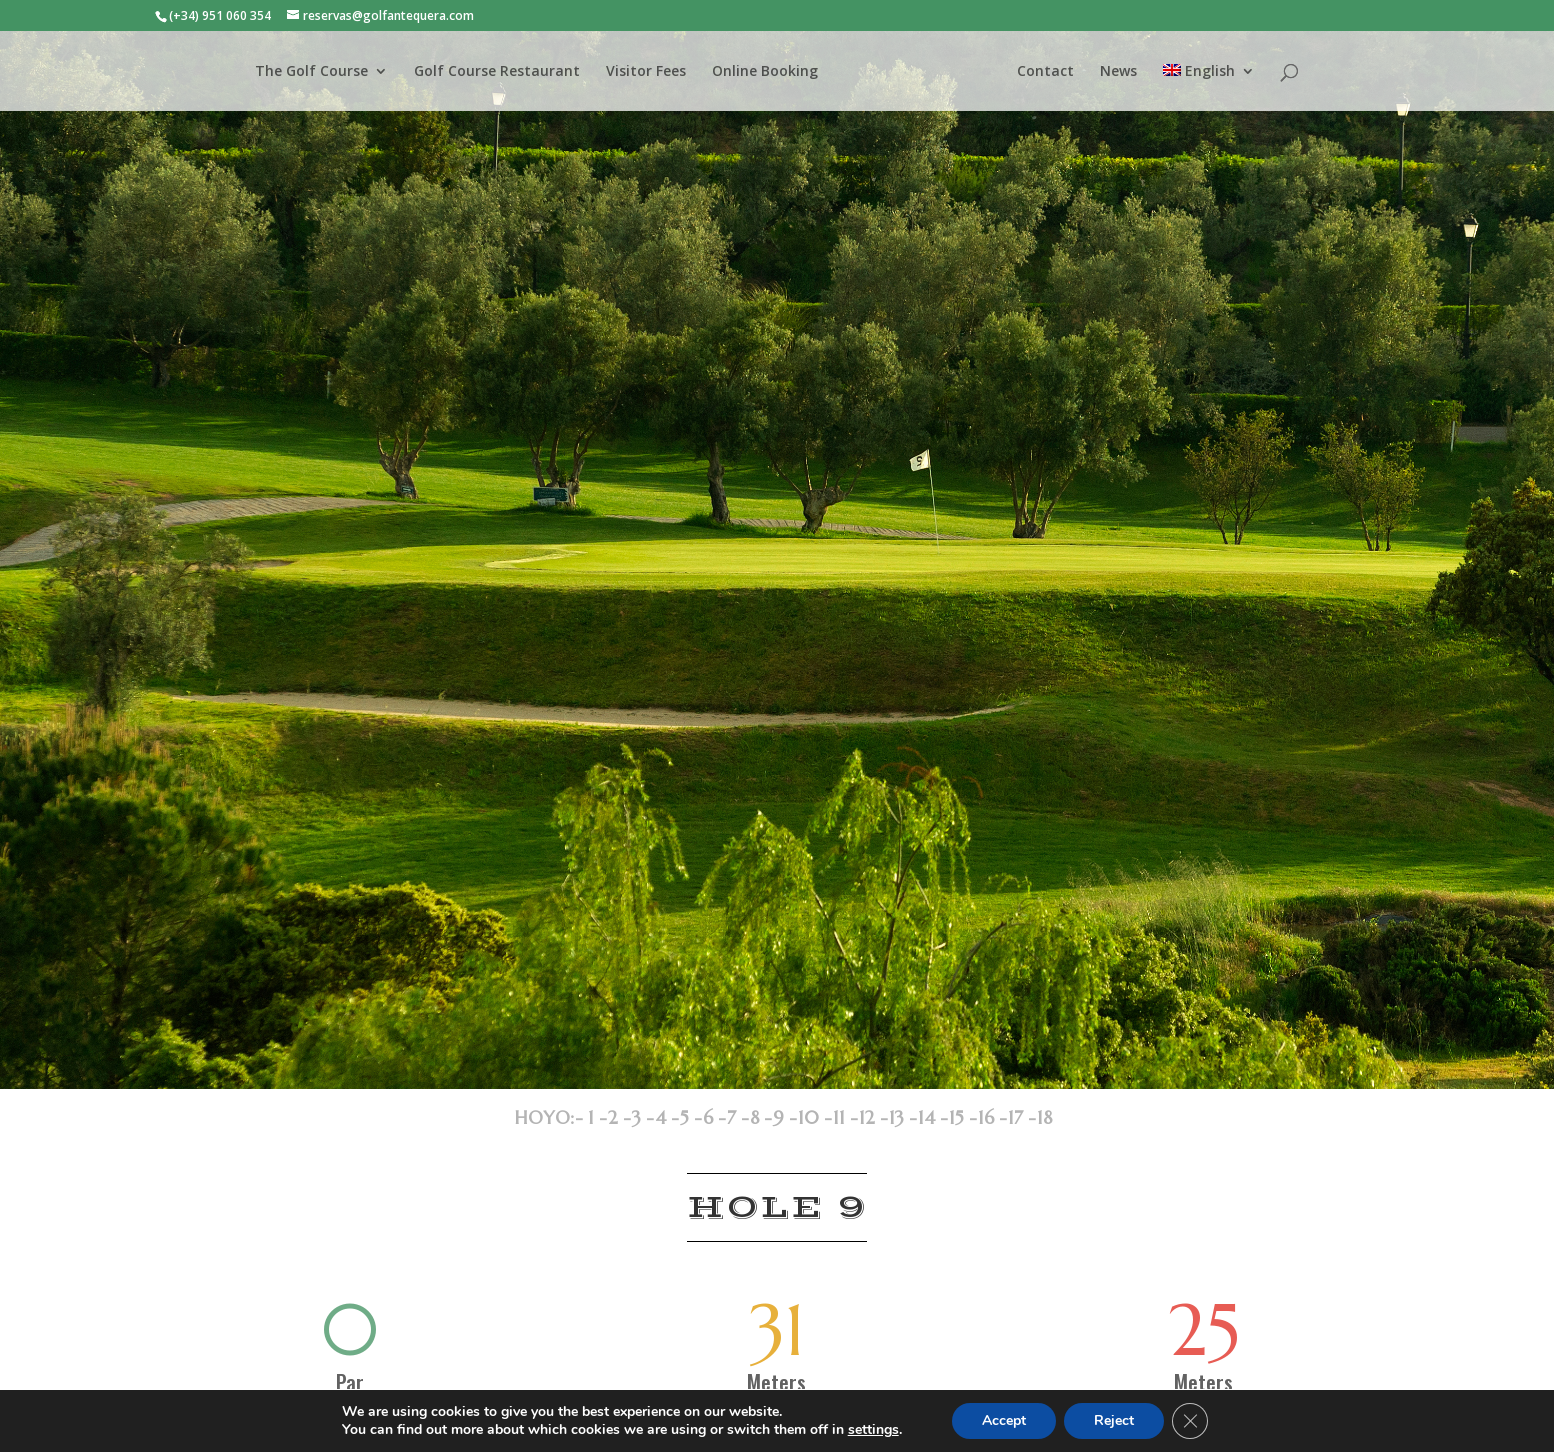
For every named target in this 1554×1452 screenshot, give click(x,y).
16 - (992, 1117)
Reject (1114, 1420)
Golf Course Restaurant (497, 72)
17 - (1022, 1117)
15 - (963, 1117)
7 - (738, 1117)
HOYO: (544, 1117)
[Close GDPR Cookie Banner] (1190, 1421)
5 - (691, 1117)
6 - (714, 1117)
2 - (619, 1117)
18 (1044, 1117)
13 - (903, 1117)
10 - (815, 1117)
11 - (845, 1117)
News (1118, 72)
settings (873, 1430)
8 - (761, 1117)
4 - (667, 1117)
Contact (1045, 72)
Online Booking (765, 72)
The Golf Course (311, 72)
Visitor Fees (646, 72)
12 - (873, 1117)
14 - (933, 1117)
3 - (643, 1117)
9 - (785, 1117)
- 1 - (591, 1117)
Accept (1004, 1420)
